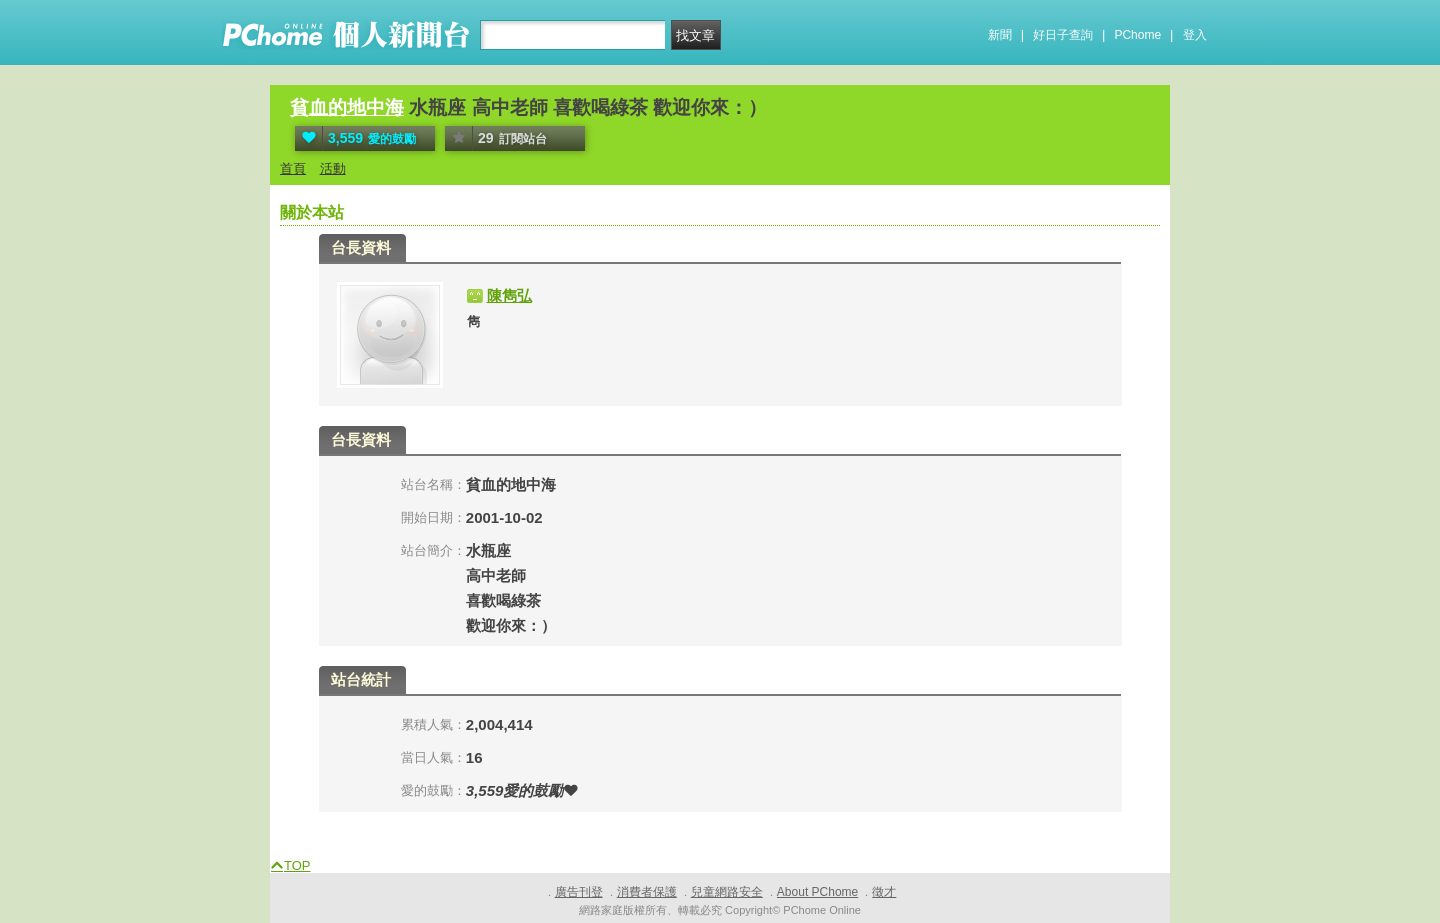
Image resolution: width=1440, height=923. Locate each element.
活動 (333, 168)
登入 (1195, 35)
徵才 (884, 892)
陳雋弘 (509, 295)
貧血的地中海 (347, 107)
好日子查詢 (1063, 35)
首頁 (293, 168)
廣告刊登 (579, 892)
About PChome (817, 892)
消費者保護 (647, 892)
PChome (1137, 35)
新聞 (1000, 35)
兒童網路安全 (727, 892)
